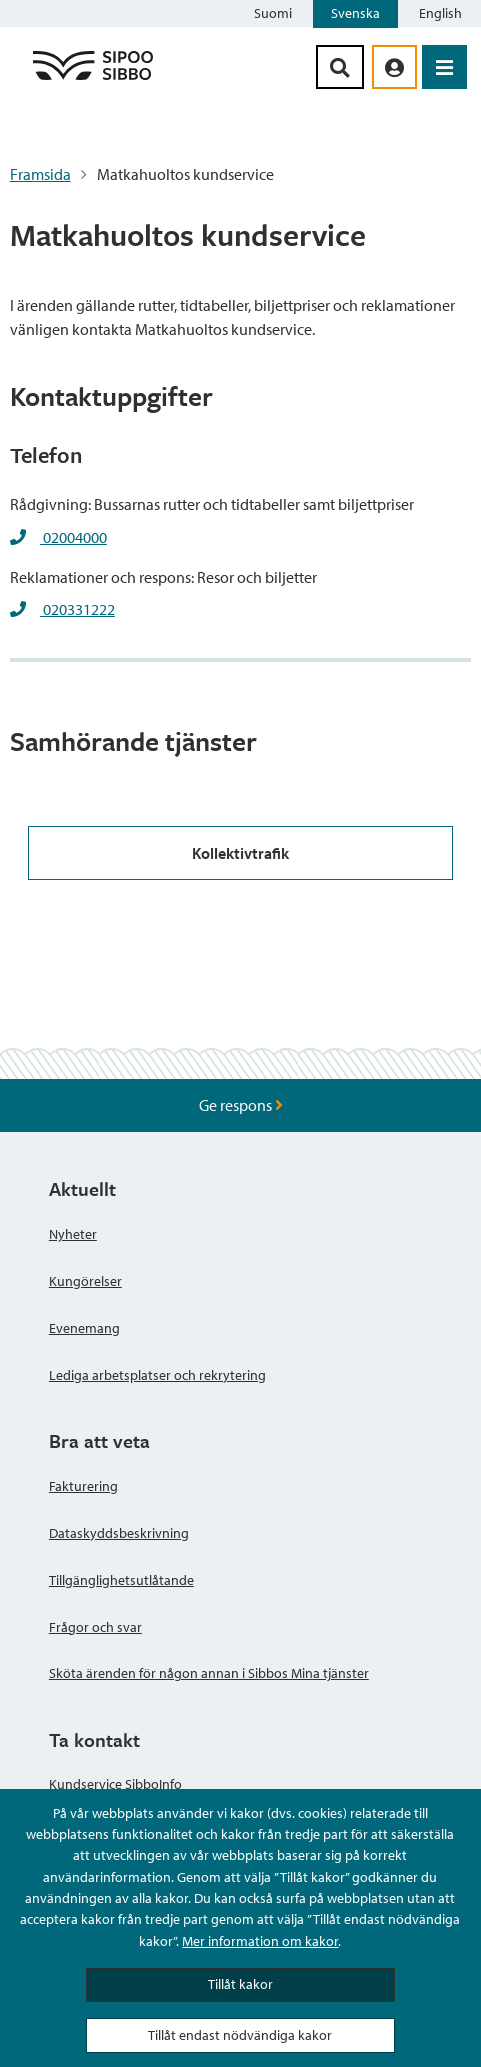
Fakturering (83, 1486)
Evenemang (84, 1328)
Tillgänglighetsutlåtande (121, 1580)
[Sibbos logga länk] (93, 79)
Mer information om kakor (260, 1941)
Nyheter (73, 1234)
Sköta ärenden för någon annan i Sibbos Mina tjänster (209, 1673)
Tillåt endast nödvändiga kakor (240, 2035)
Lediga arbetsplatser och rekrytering (157, 1375)
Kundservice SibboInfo (115, 1784)
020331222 (77, 609)
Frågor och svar (95, 1627)
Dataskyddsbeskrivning (119, 1533)
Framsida (40, 174)
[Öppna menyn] (444, 67)
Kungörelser (85, 1281)
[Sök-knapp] (340, 67)
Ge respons (241, 1105)
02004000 (73, 537)
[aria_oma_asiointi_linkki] (394, 67)
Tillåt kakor (240, 1984)
